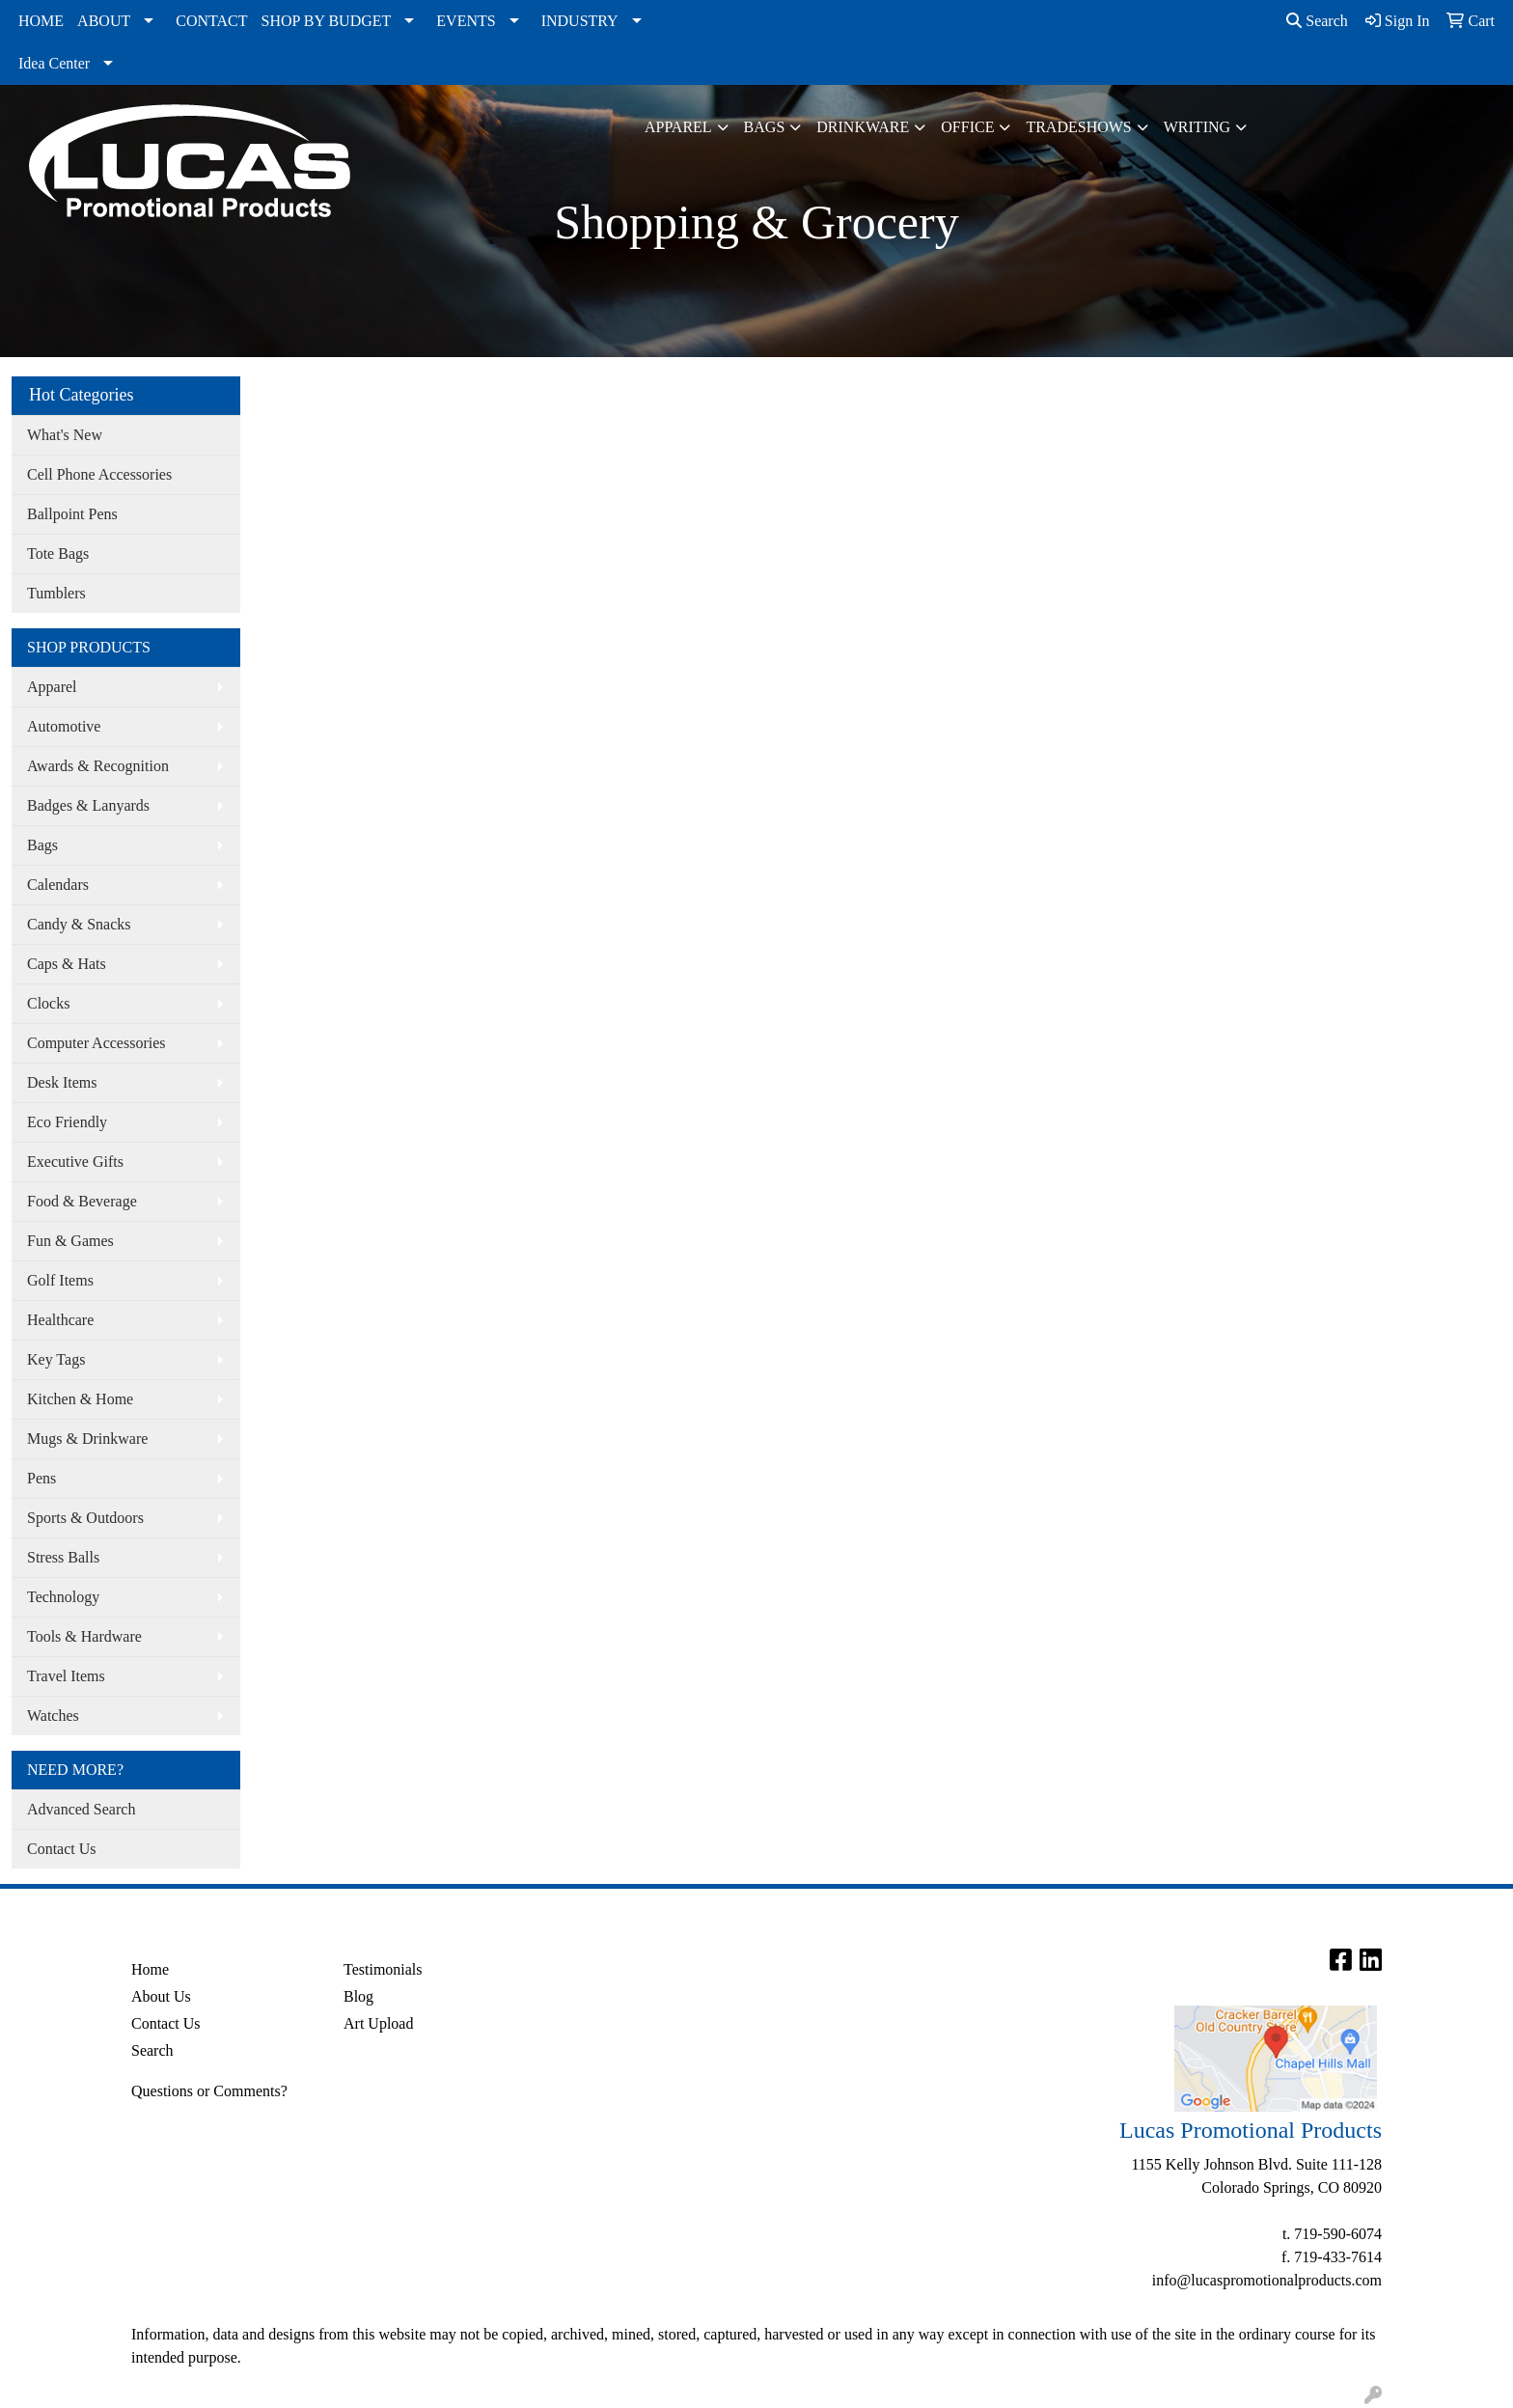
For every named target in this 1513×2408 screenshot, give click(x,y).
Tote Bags (58, 553)
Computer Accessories (96, 1043)
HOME (41, 21)
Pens (41, 1478)
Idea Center (54, 63)
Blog (358, 1996)
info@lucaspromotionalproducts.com (1267, 2280)
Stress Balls (63, 1557)
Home (150, 1969)
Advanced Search (81, 1809)
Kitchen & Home (80, 1399)
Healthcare (60, 1320)
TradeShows (1078, 127)
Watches (53, 1715)
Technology (63, 1597)
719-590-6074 (1338, 2234)
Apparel (678, 127)
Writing (1197, 127)
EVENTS (465, 21)
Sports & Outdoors (85, 1517)
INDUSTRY (580, 21)
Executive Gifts (75, 1161)
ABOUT (103, 21)
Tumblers (56, 593)
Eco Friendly (67, 1122)
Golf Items (60, 1280)
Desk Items (61, 1082)
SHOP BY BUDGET (326, 21)
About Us (161, 1996)
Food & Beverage (82, 1201)
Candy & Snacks (79, 924)
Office (967, 127)
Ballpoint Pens (72, 514)
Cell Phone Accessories (99, 474)
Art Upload (378, 2023)
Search (1317, 21)
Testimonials (383, 1969)
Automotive (63, 726)
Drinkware (862, 127)
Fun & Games (70, 1240)
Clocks (48, 1003)
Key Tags (56, 1359)
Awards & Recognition (98, 766)
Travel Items (66, 1676)
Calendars (58, 884)
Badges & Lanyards (88, 805)
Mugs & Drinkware (87, 1438)
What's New (64, 435)
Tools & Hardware (84, 1636)
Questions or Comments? (209, 2091)
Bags (764, 127)
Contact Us (61, 1849)
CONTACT (211, 21)
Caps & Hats (66, 963)
